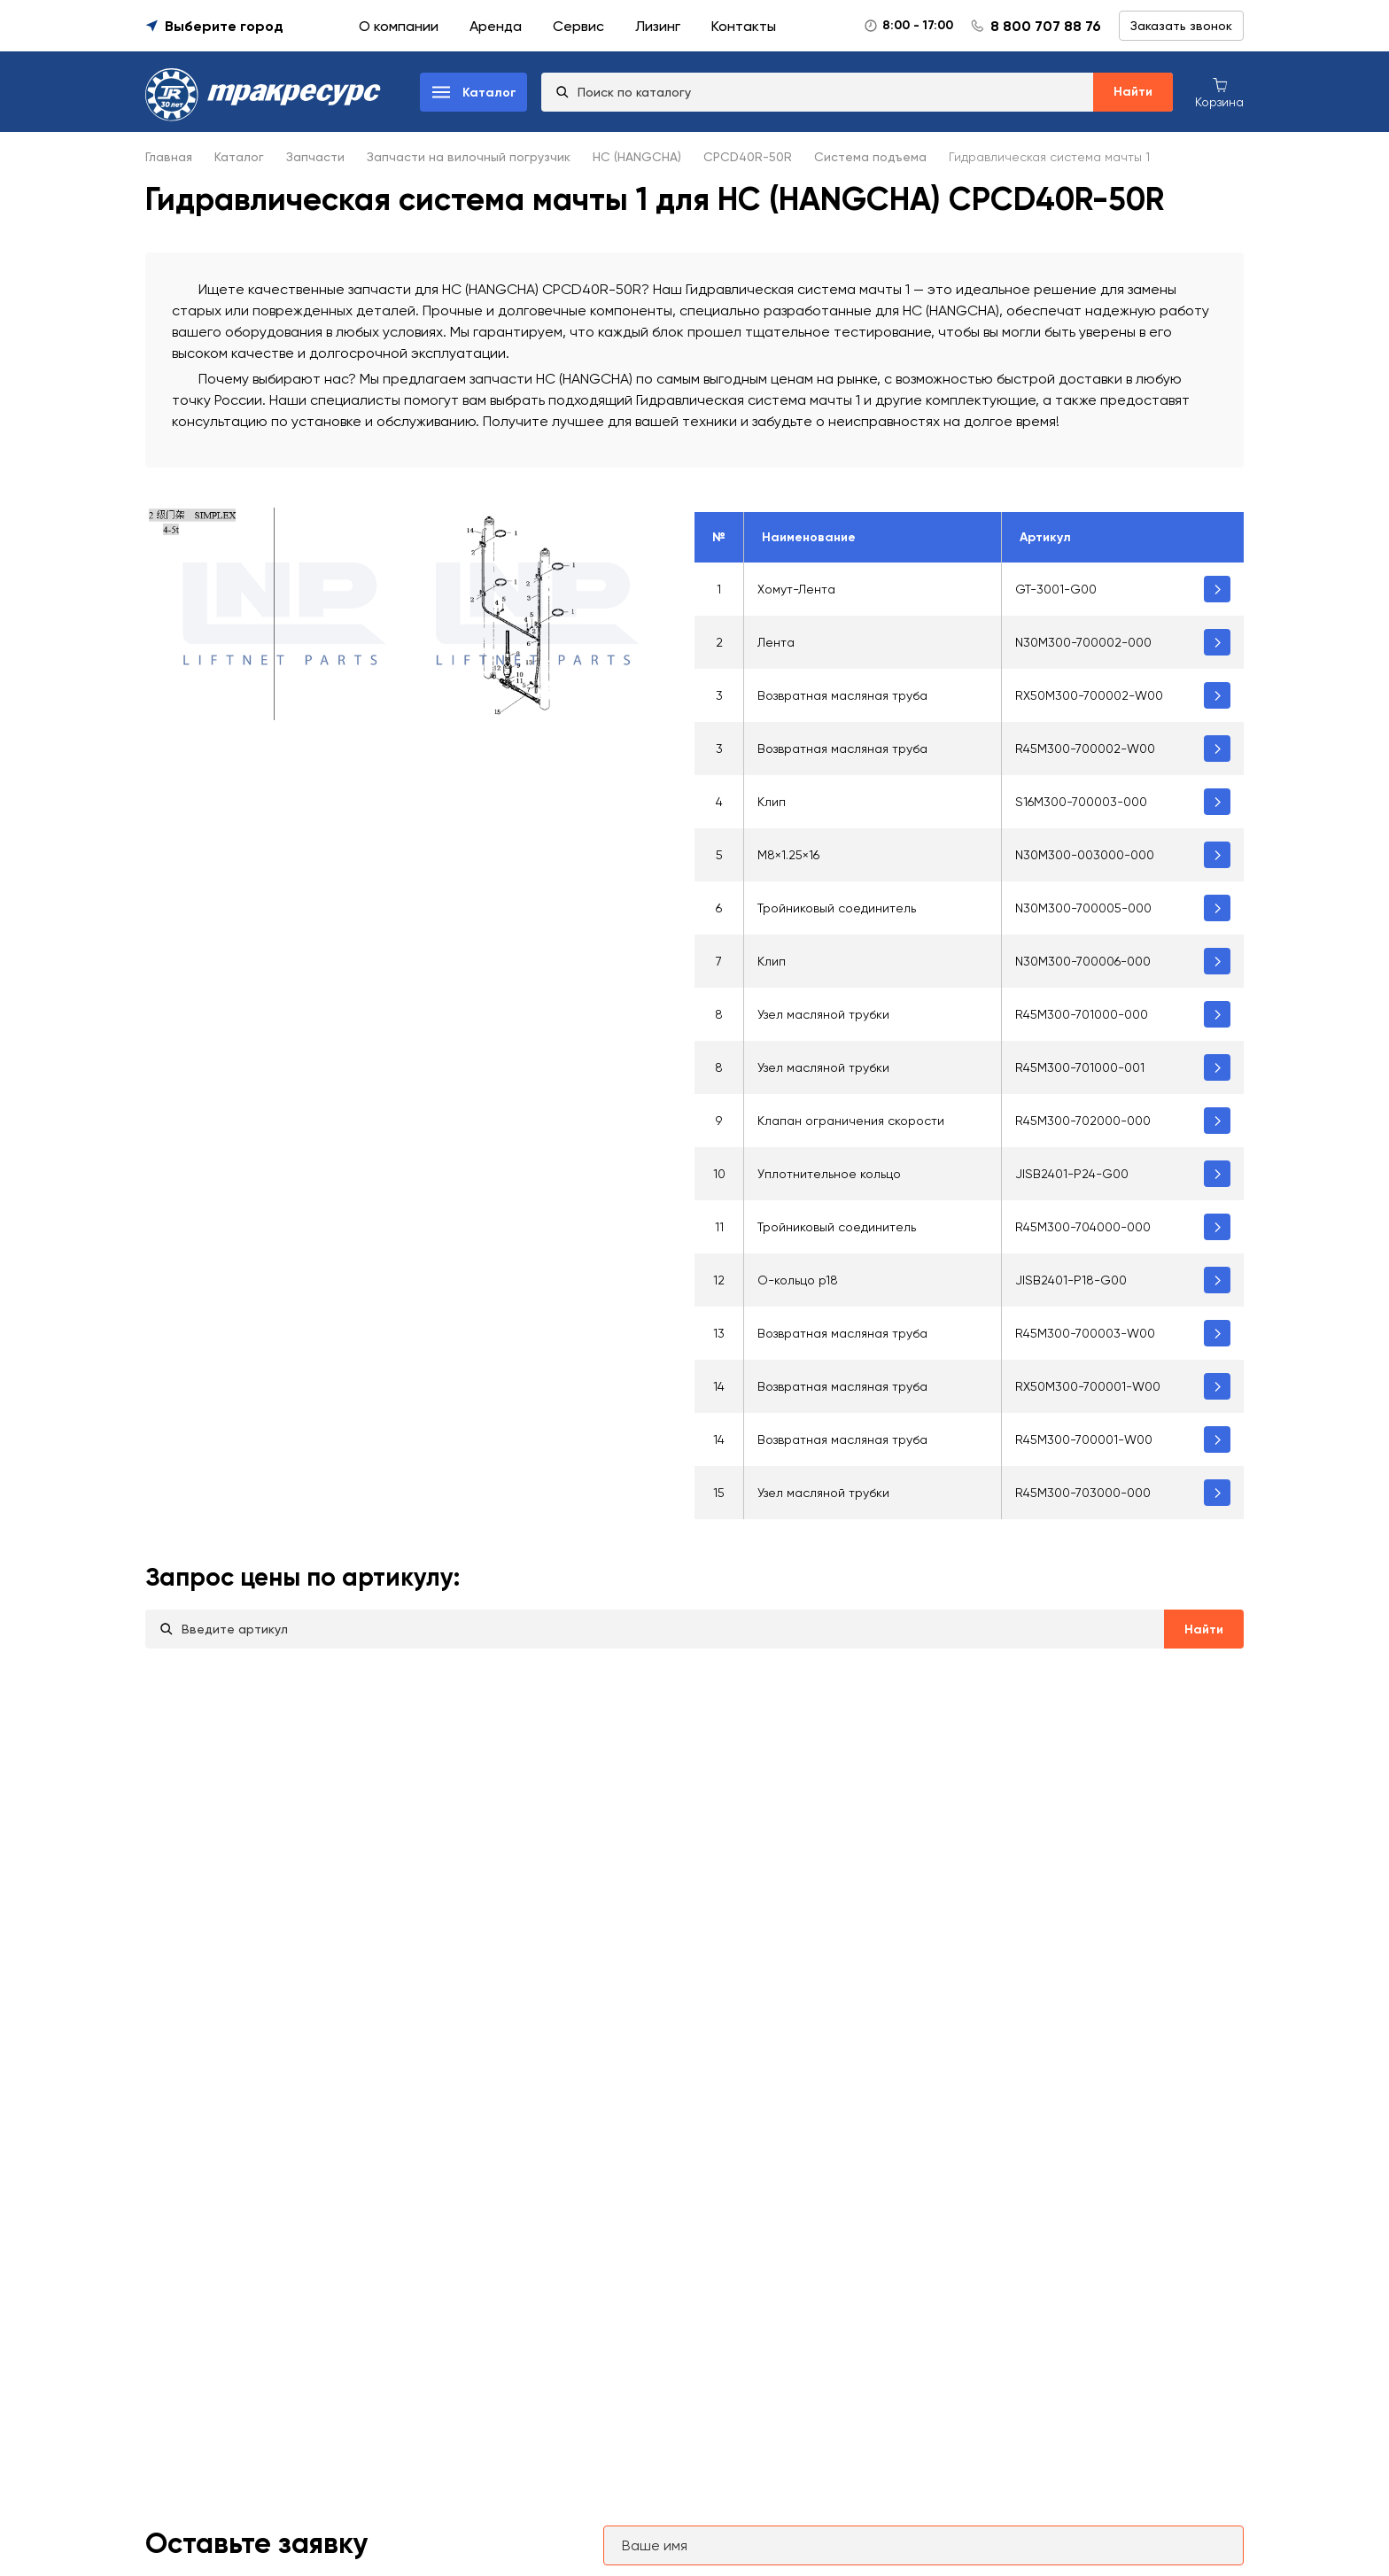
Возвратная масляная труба (842, 695)
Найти (1133, 91)
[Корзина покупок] (1219, 91)
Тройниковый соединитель (836, 908)
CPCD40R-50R (747, 157)
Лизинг (657, 26)
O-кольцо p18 (797, 1280)
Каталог (239, 157)
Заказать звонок (1181, 26)
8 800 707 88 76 (1045, 26)
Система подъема (870, 157)
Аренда (495, 26)
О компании (398, 26)
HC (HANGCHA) (637, 157)
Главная (168, 157)
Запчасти (315, 157)
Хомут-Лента (796, 589)
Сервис (578, 26)
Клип (771, 802)
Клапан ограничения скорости (850, 1120)
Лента (776, 642)
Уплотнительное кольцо (829, 1174)
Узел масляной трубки (823, 1014)
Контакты (743, 26)
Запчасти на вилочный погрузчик (468, 157)
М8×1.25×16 (788, 855)
